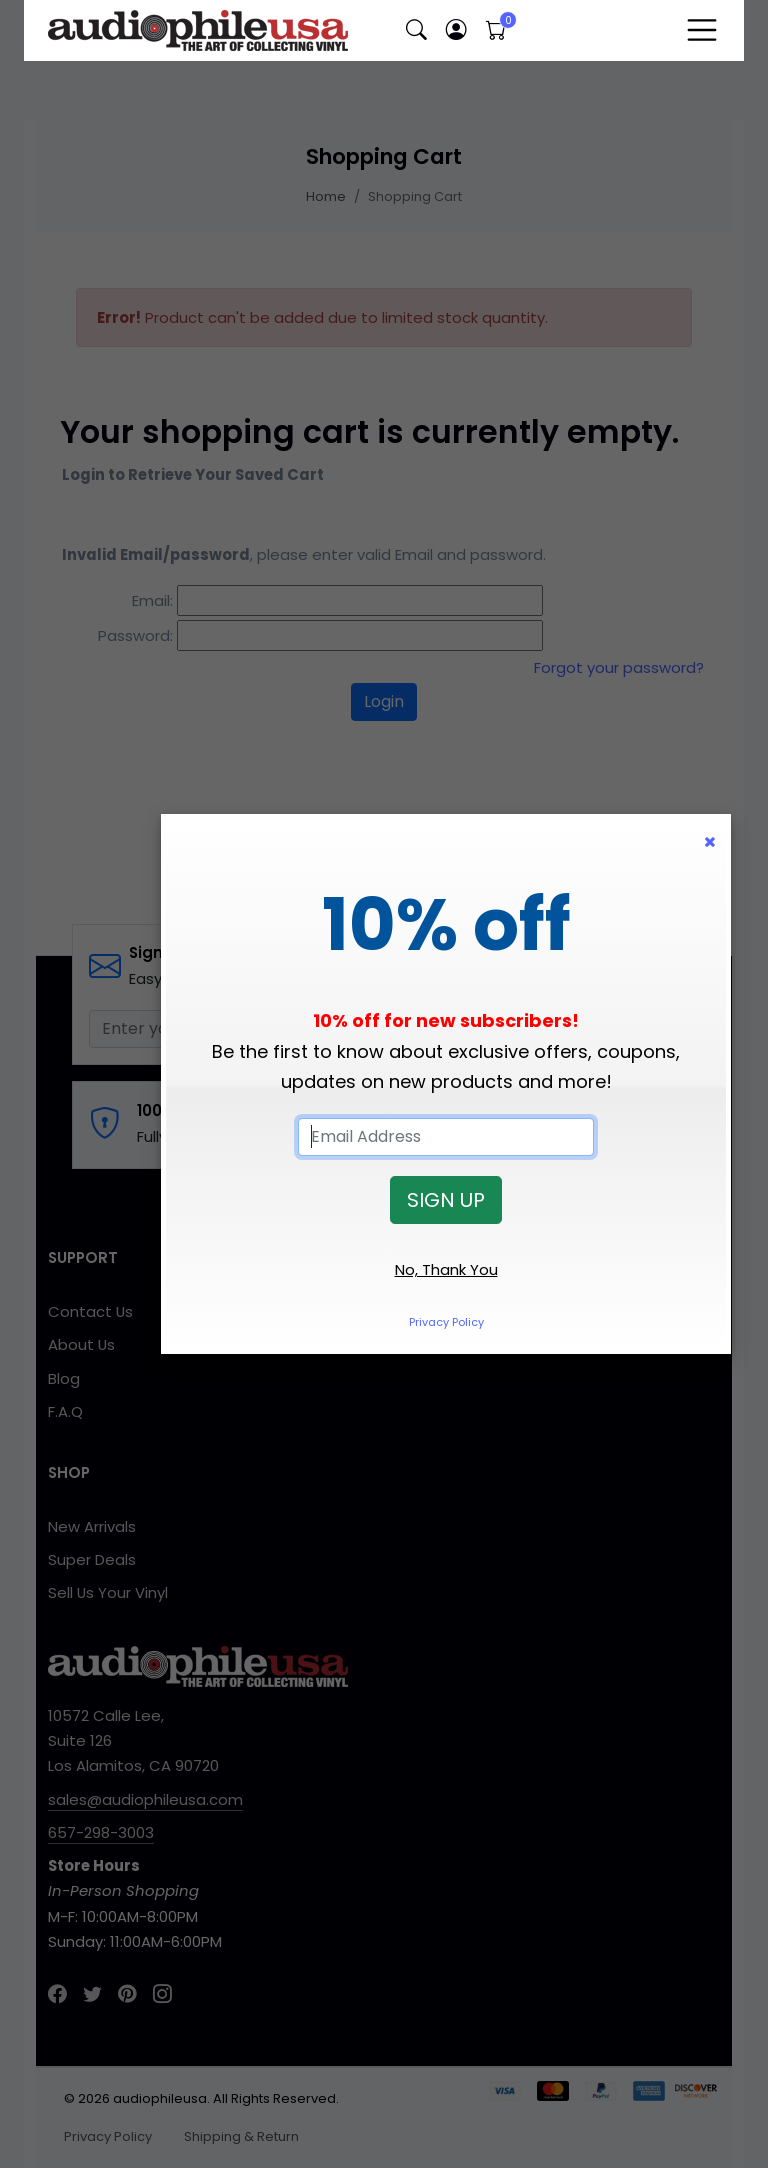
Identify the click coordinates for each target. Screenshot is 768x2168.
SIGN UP (446, 1200)
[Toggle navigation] (702, 30)
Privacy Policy (446, 1322)
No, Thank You (446, 1269)
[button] (416, 30)
